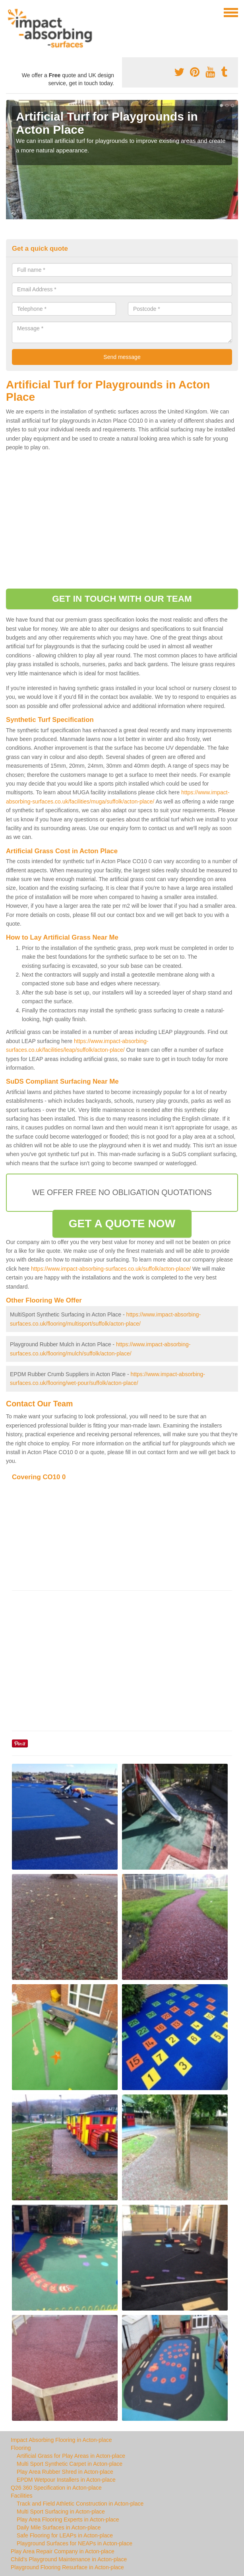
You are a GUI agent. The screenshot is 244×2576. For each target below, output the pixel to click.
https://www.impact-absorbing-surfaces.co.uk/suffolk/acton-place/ (111, 1269)
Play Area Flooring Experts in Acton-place (68, 2519)
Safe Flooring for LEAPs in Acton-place (65, 2535)
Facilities (21, 2495)
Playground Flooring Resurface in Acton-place (67, 2567)
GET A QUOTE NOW (122, 1223)
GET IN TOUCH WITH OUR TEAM (122, 599)
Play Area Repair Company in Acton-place (62, 2551)
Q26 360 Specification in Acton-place (56, 2487)
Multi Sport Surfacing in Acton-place (61, 2511)
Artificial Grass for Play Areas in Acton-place (71, 2456)
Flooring (21, 2448)
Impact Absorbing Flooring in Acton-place (61, 2440)
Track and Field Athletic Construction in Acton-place (80, 2503)
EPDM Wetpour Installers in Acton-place (66, 2480)
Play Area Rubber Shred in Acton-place (65, 2472)
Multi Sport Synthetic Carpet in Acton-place (69, 2464)
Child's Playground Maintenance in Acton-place (69, 2559)
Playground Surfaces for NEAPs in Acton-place (74, 2543)
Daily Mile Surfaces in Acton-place (59, 2527)
